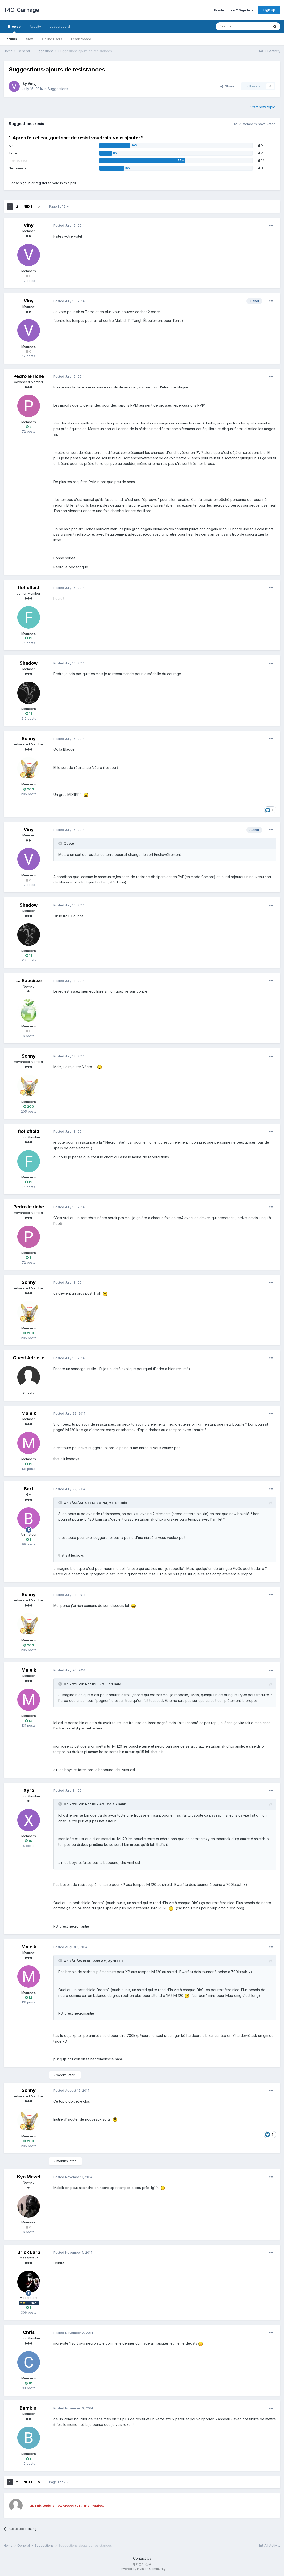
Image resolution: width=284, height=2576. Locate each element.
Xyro (28, 1790)
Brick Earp (28, 2252)
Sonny (29, 738)
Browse (14, 28)
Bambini (29, 2408)
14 (261, 160)
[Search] (242, 26)
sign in (25, 183)
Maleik (28, 1413)
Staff (29, 39)
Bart (28, 1488)
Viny (31, 83)
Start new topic (262, 107)
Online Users (52, 39)
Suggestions (58, 89)
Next (28, 206)
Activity (35, 26)
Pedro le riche (28, 376)
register (41, 183)
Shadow (29, 663)
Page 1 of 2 (59, 206)
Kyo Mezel (28, 2176)
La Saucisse (28, 980)
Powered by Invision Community (142, 2569)
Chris (29, 2332)
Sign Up (269, 10)
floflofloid (28, 587)
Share (227, 86)
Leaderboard (81, 39)
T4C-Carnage (21, 10)
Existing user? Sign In (234, 10)
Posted (69, 225)
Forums (10, 39)
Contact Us (142, 2558)
